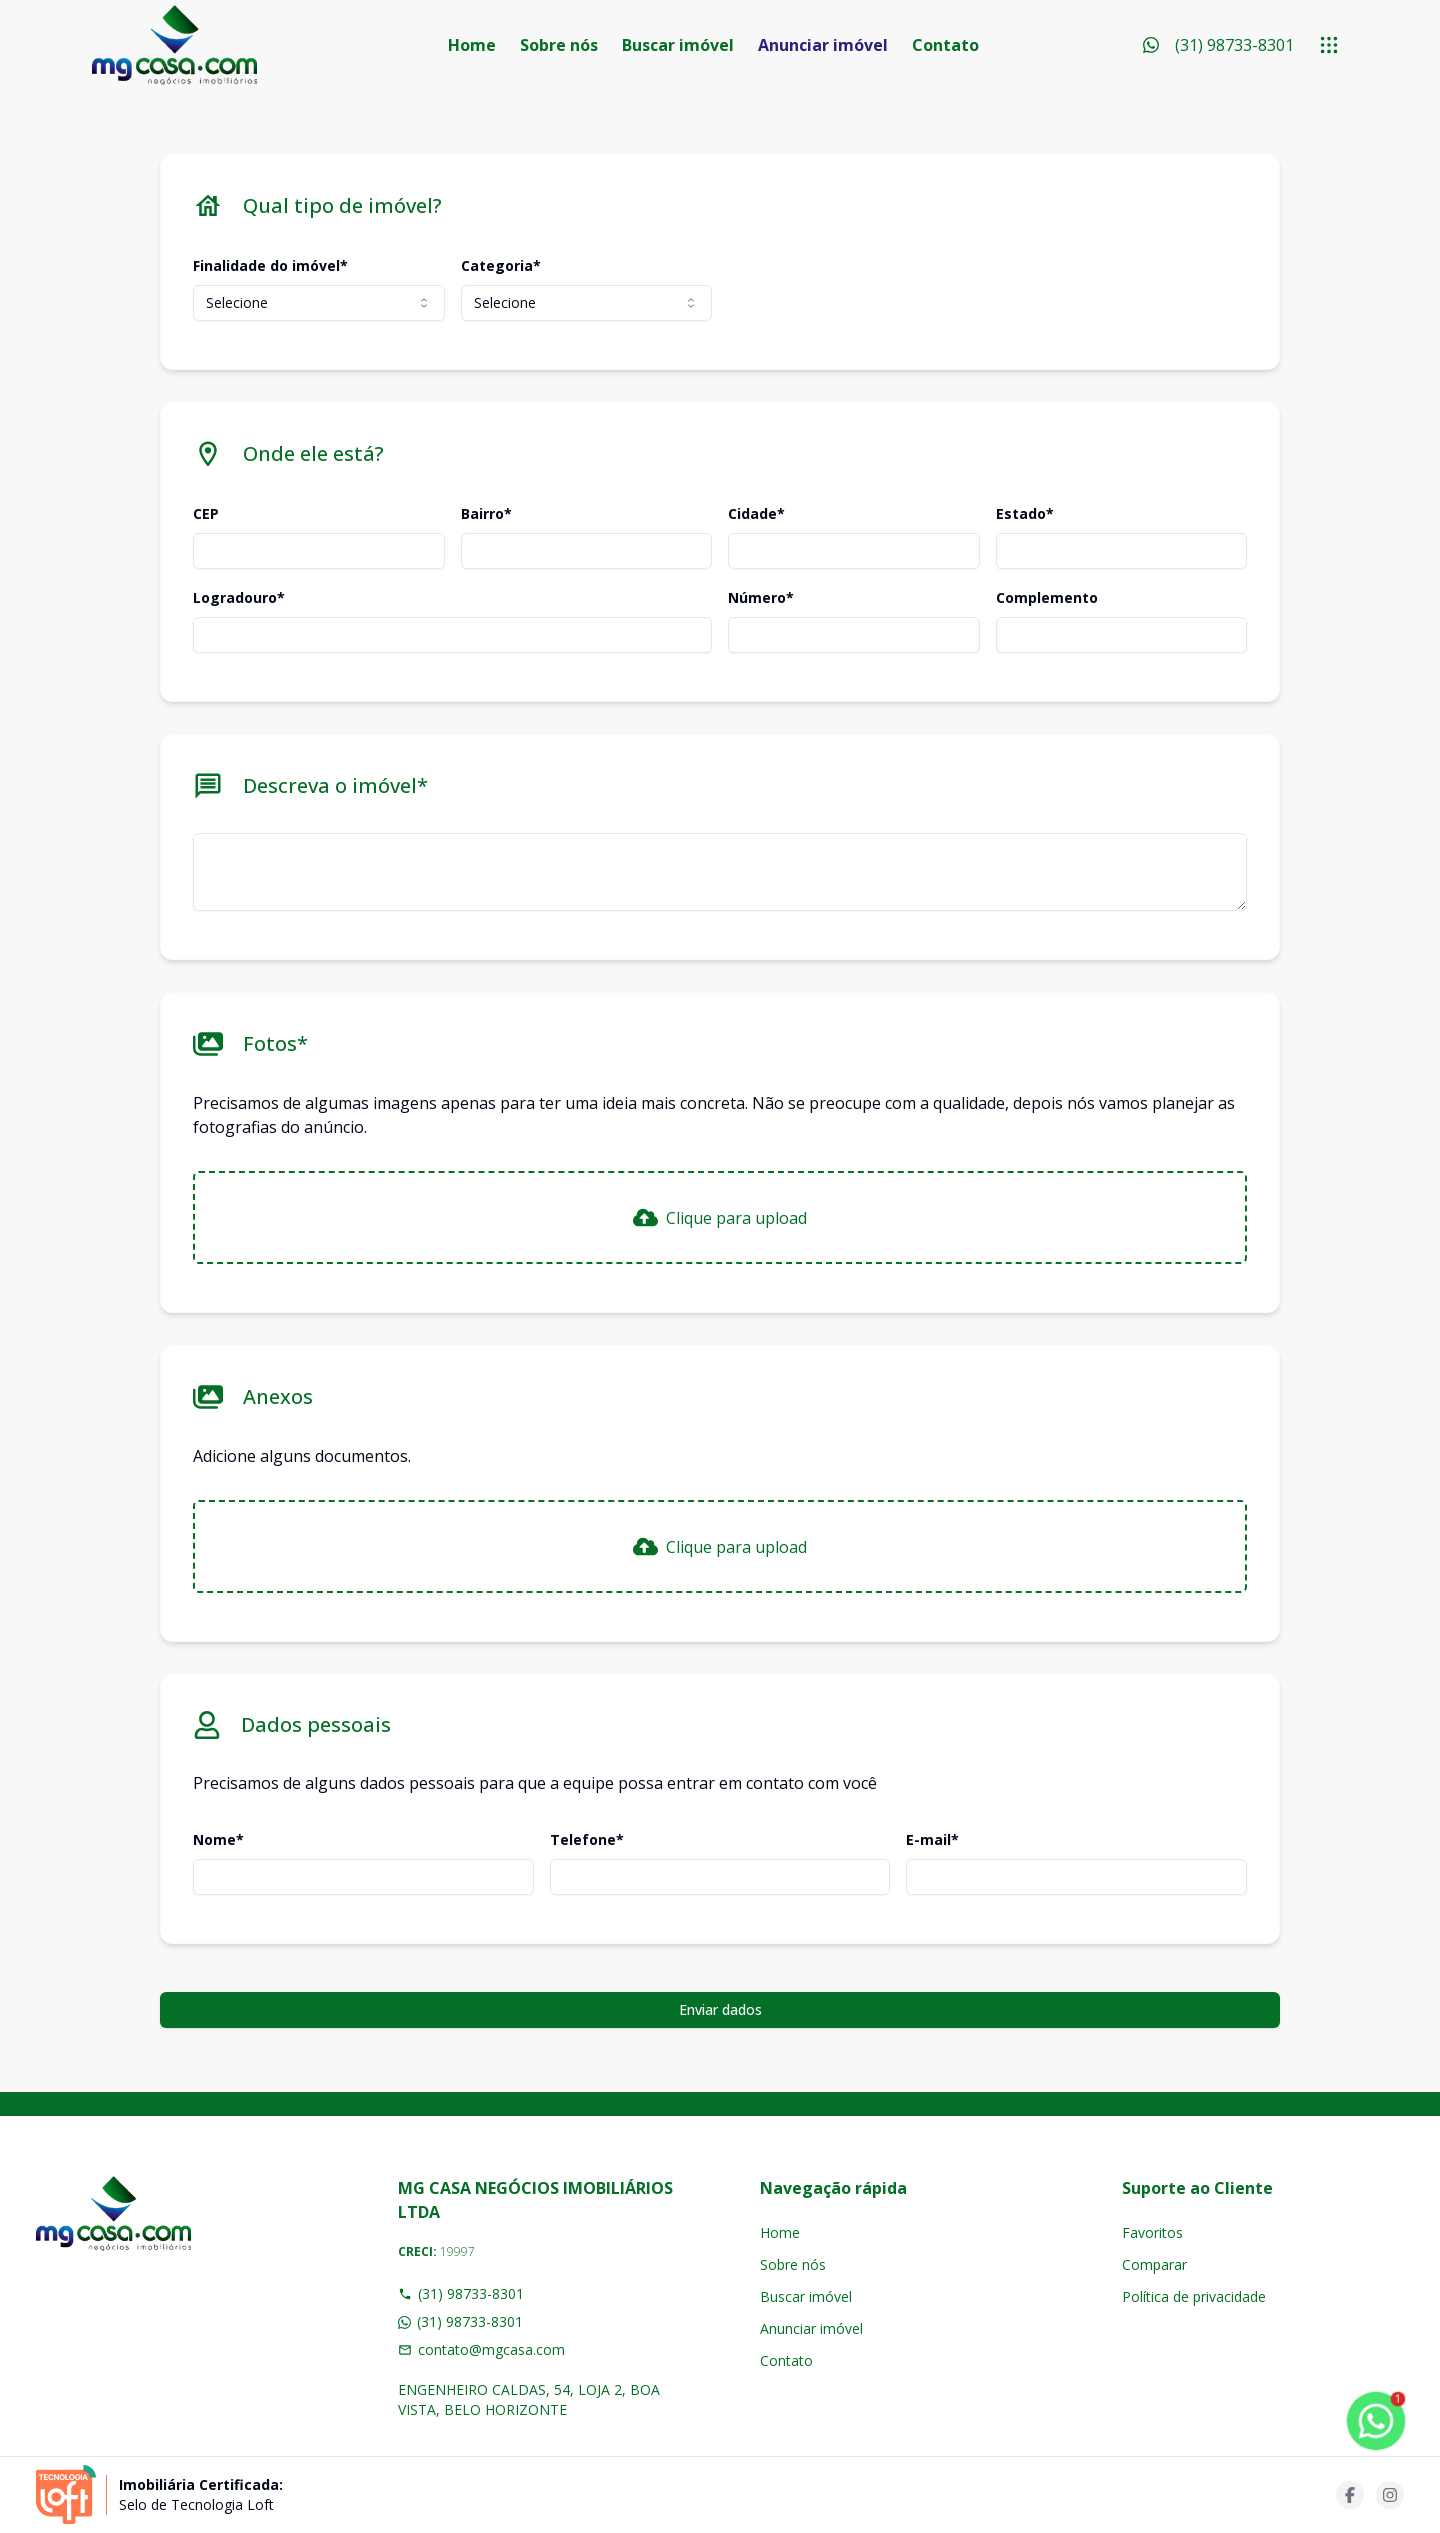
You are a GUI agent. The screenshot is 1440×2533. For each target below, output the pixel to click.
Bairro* (486, 513)
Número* (761, 597)
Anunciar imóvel (823, 45)
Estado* (1025, 513)
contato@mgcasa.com (481, 2349)
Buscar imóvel (678, 45)
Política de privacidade (1194, 2296)
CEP (206, 513)
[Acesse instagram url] (1390, 2495)
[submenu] (1329, 45)
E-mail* (932, 1839)
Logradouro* (239, 597)
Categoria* (501, 265)
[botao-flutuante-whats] (1376, 2421)
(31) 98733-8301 (461, 2293)
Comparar (1154, 2264)
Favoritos (1152, 2232)
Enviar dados (720, 2009)
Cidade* (756, 513)
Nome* (218, 1839)
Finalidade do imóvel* (270, 265)
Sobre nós (559, 45)
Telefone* (587, 1839)
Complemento (1047, 597)
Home (472, 45)
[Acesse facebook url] (1350, 2495)
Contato (945, 45)
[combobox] (319, 303)
